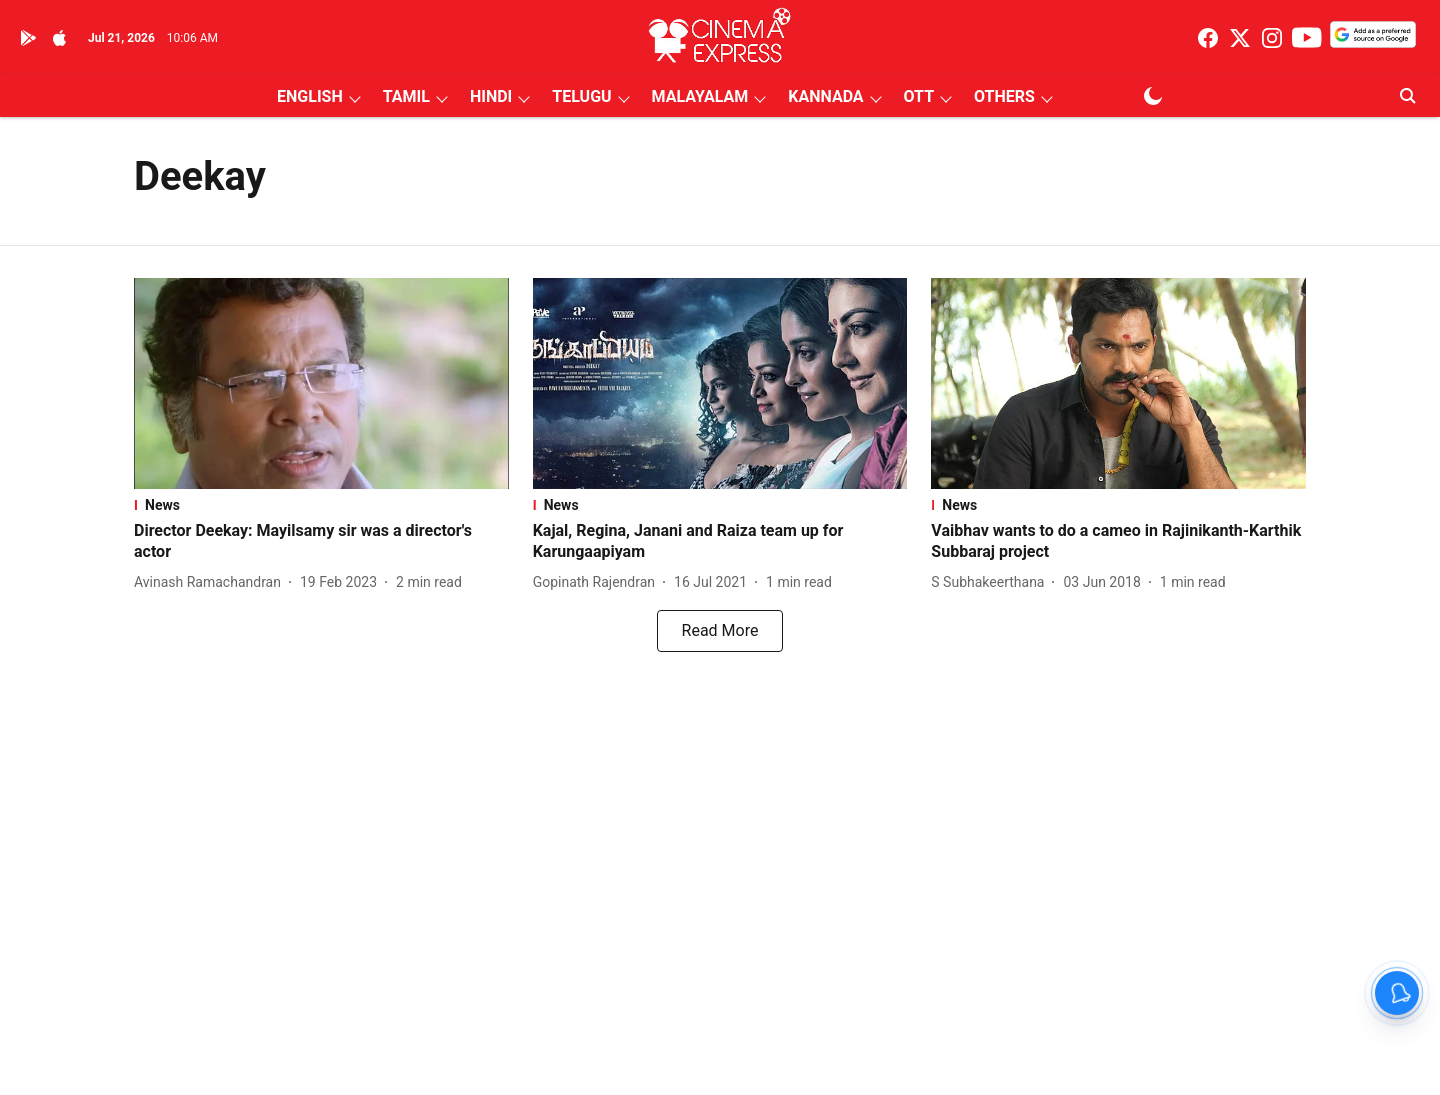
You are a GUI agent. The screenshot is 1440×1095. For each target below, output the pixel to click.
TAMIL (406, 96)
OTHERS (1004, 96)
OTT (919, 96)
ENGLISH (310, 96)
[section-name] (321, 505)
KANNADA (825, 96)
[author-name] (211, 582)
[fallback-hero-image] (321, 383)
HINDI (491, 96)
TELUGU (581, 96)
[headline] (321, 542)
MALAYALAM (700, 96)
